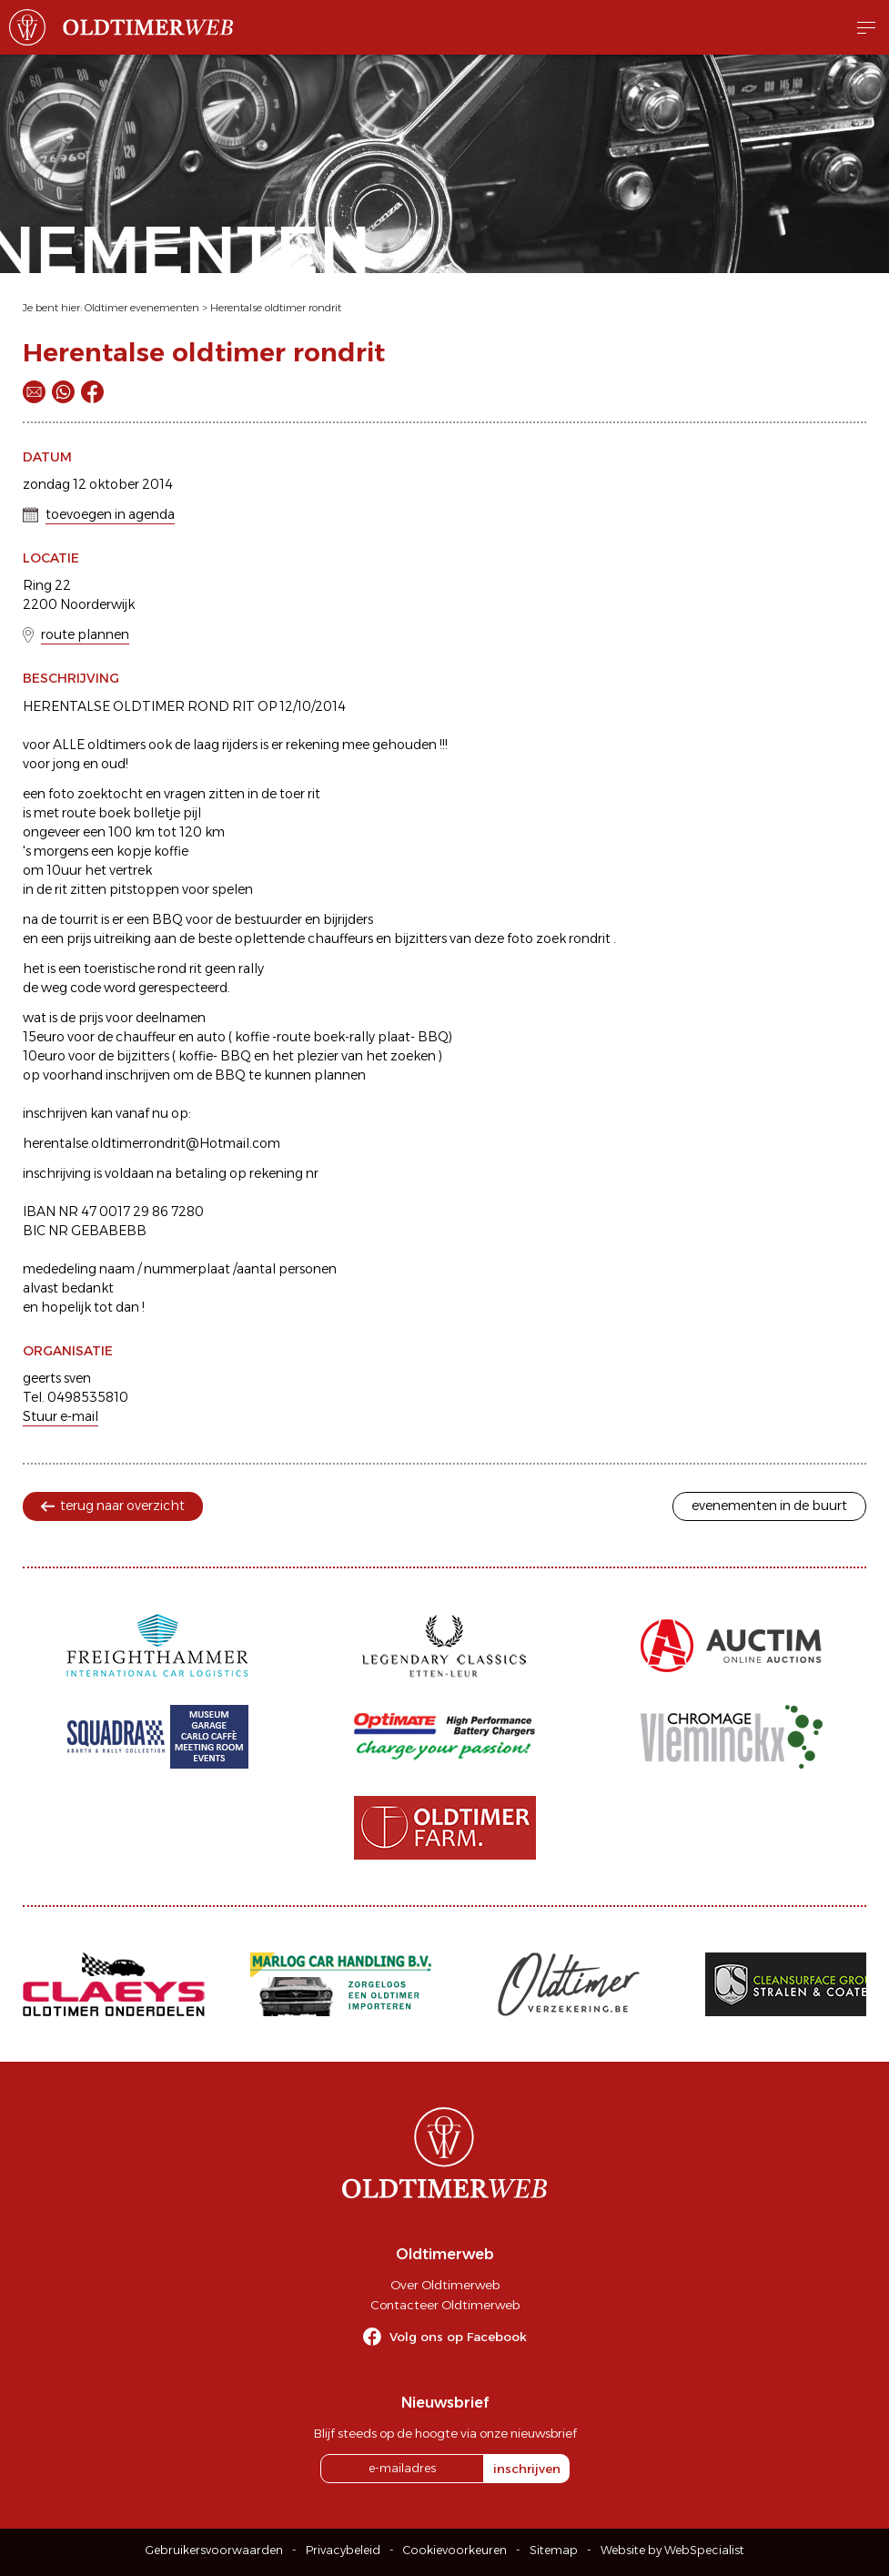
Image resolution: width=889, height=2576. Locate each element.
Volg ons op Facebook (458, 2336)
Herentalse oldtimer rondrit (275, 307)
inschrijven (527, 2468)
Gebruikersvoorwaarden (214, 2550)
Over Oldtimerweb (445, 2284)
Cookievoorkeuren (455, 2550)
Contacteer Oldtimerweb (445, 2304)
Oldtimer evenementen (142, 307)
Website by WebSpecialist (672, 2550)
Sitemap (554, 2550)
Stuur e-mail (60, 1416)
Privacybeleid (343, 2550)
